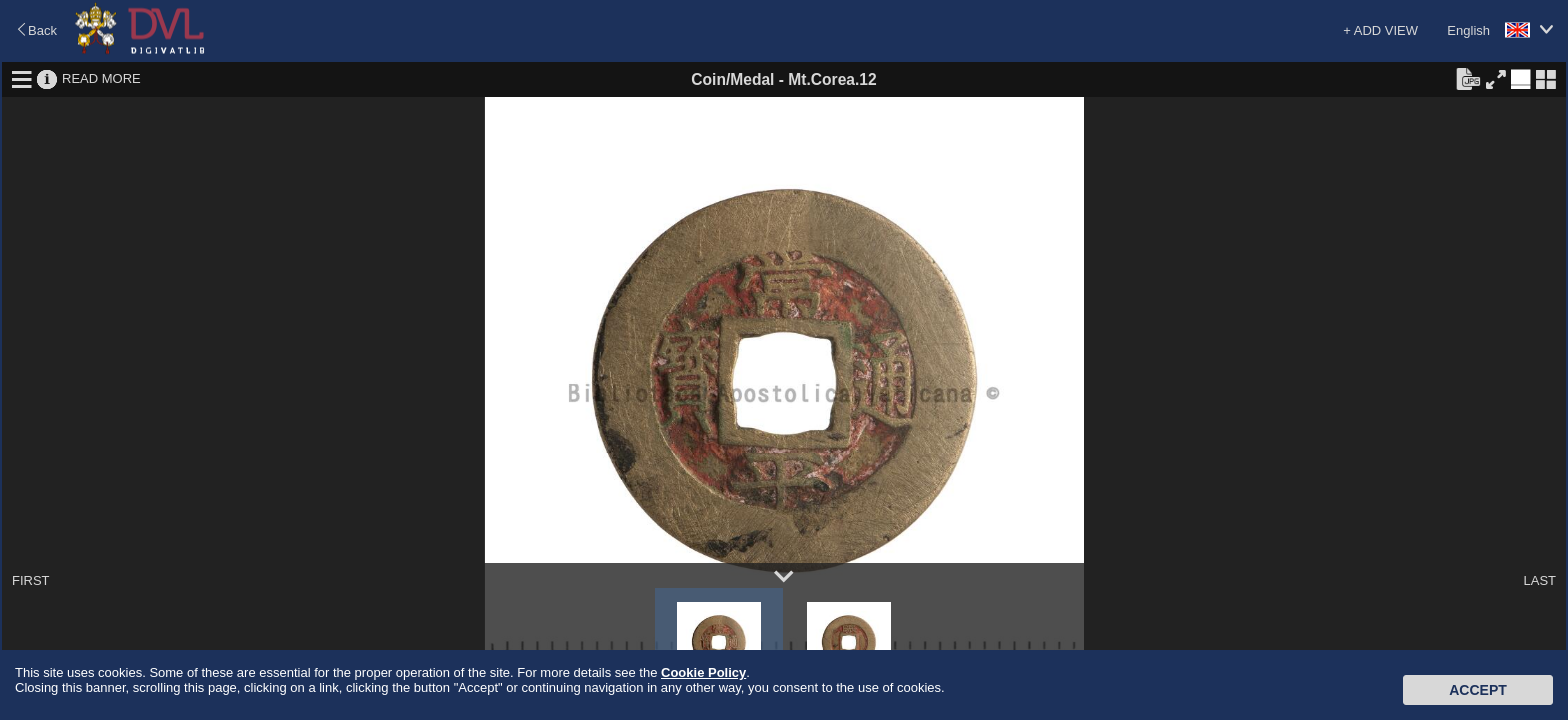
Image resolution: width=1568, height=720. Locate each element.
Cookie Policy (703, 672)
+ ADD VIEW (1380, 30)
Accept (1478, 690)
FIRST (31, 580)
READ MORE (101, 78)
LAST (1539, 580)
